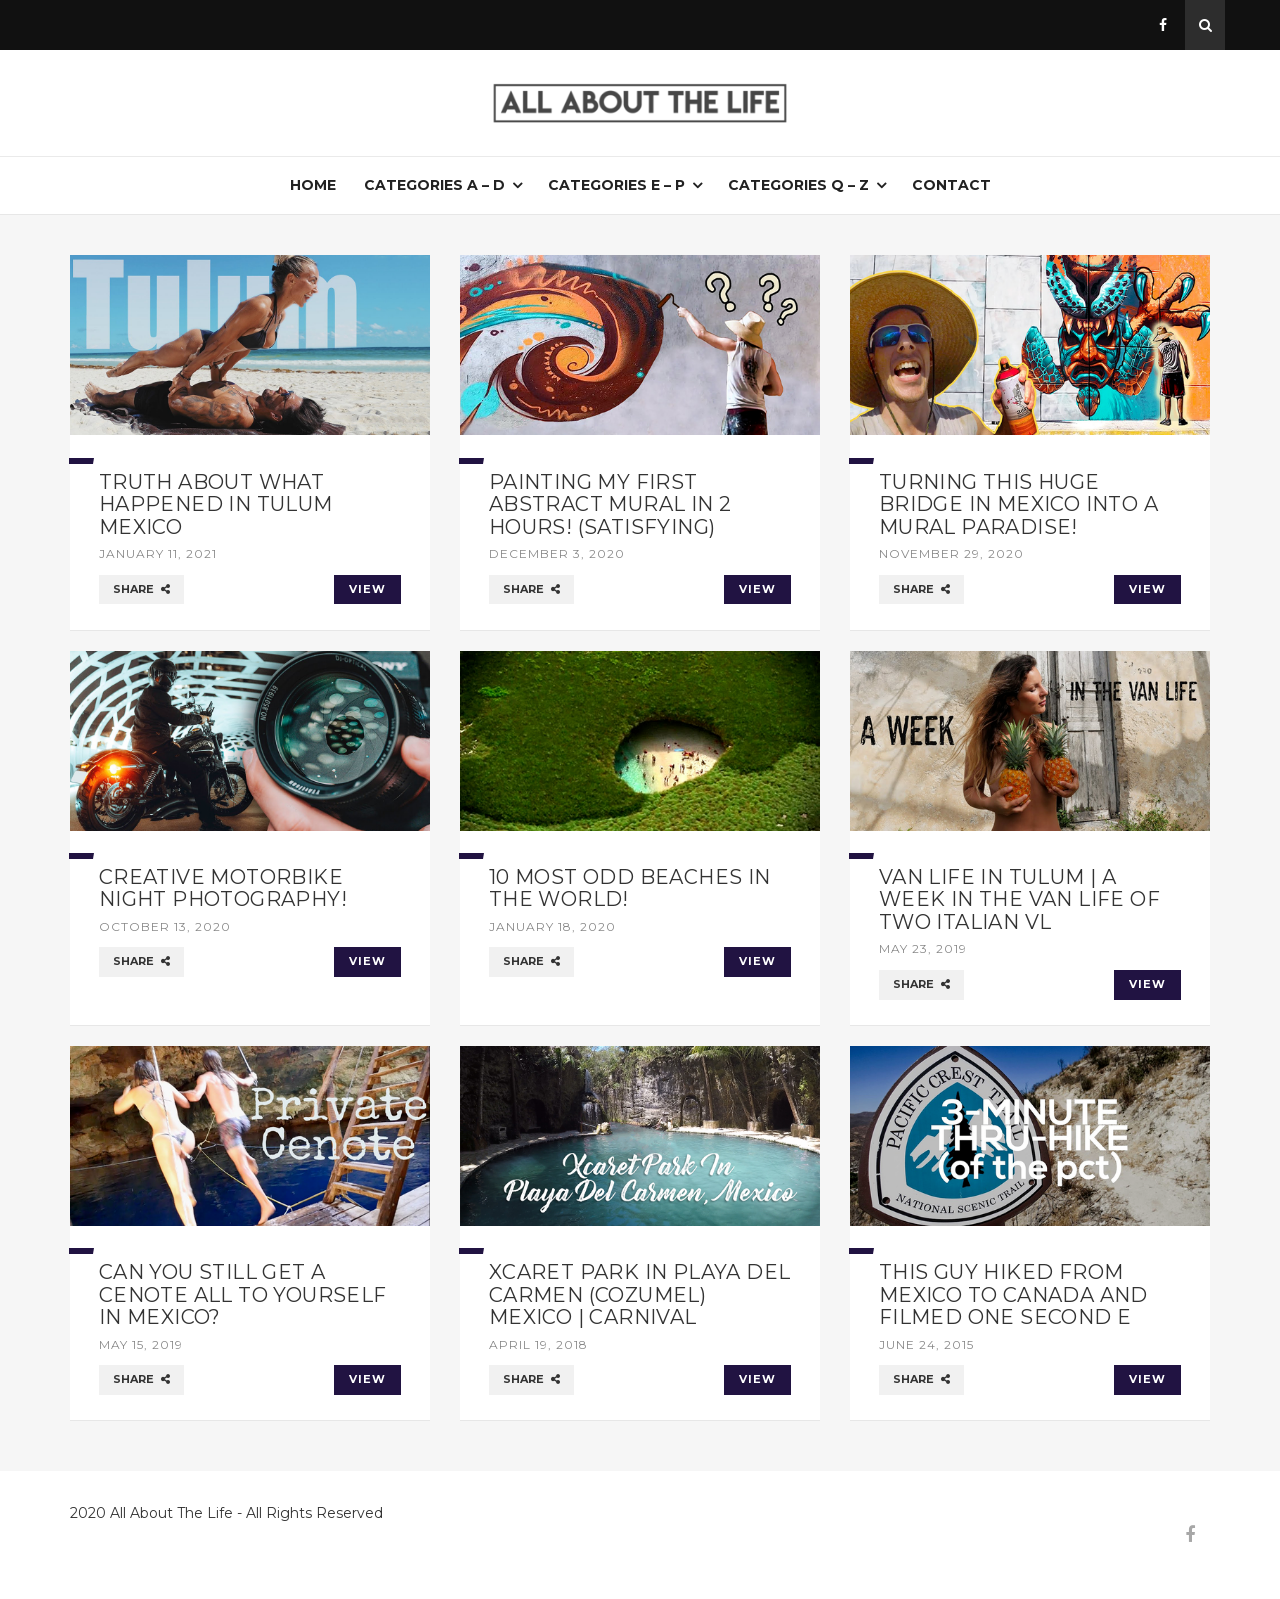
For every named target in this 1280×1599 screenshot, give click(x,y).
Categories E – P (616, 185)
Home (313, 185)
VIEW (367, 589)
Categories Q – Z (798, 185)
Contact (951, 185)
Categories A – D (434, 185)
